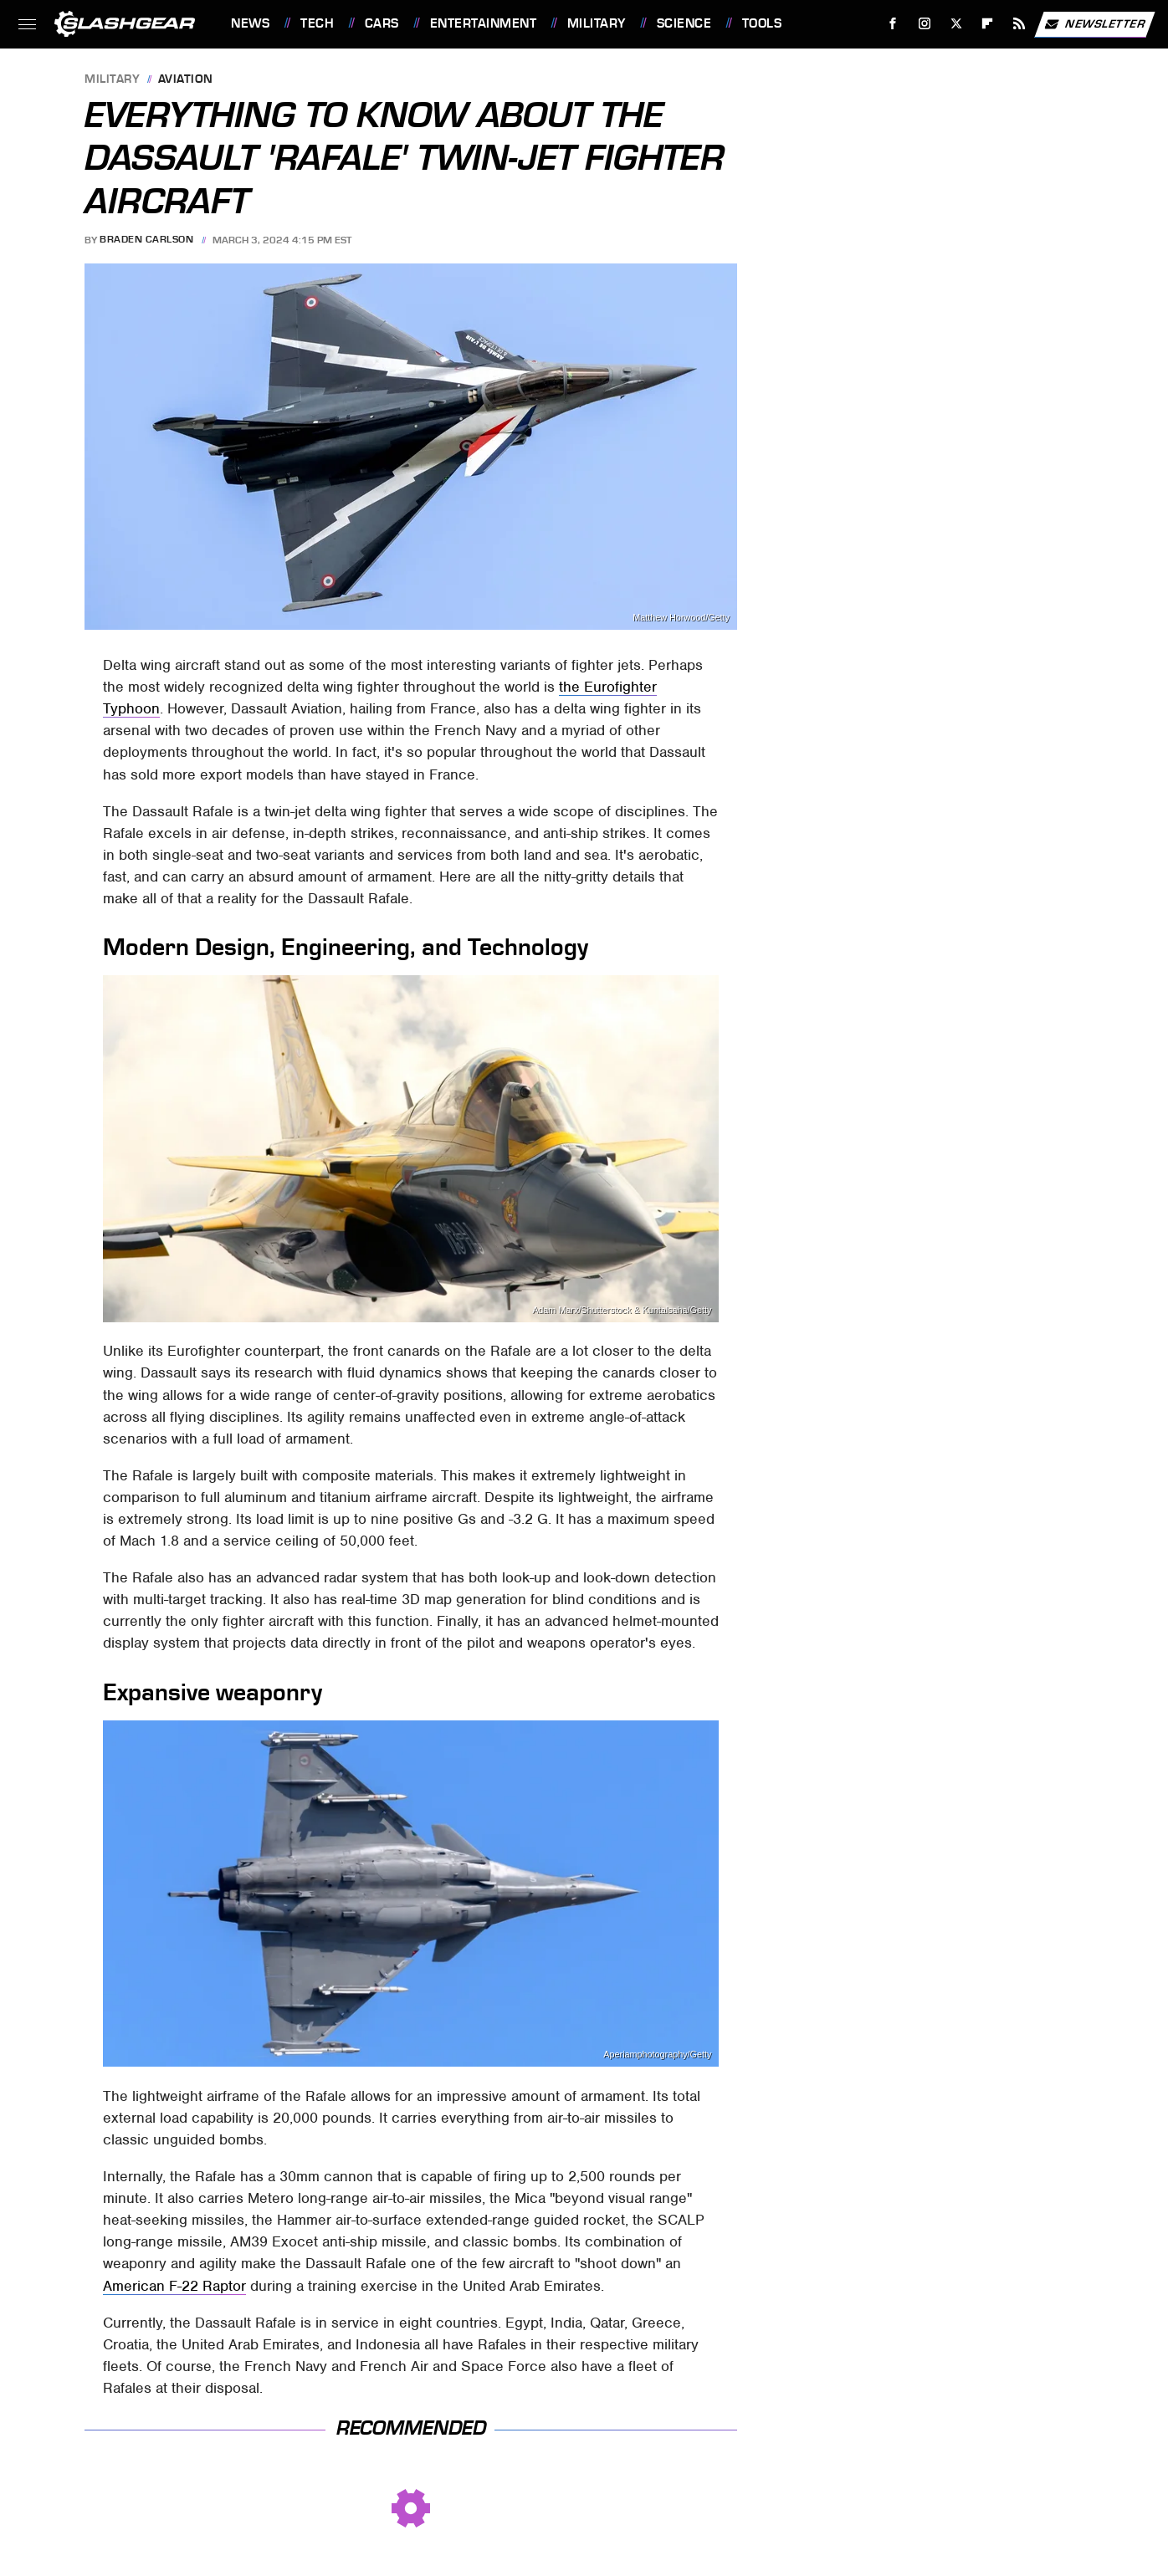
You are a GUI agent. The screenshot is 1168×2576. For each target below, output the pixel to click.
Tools (762, 23)
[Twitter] (956, 24)
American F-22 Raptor (174, 2286)
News (250, 23)
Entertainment (483, 23)
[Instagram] (925, 24)
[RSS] (1019, 24)
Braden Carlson (146, 240)
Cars (382, 23)
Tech (317, 23)
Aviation (185, 79)
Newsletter (1094, 24)
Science (684, 23)
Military (596, 23)
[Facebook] (893, 24)
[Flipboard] (988, 24)
